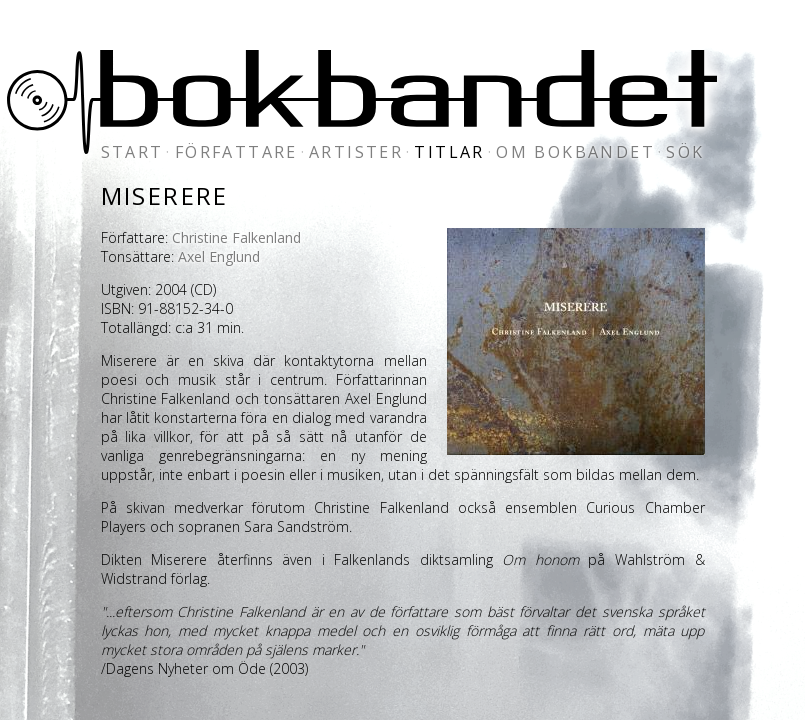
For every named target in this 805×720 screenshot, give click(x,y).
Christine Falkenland (236, 237)
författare (236, 152)
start (132, 152)
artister (356, 152)
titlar (449, 152)
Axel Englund (219, 256)
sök (685, 152)
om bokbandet (575, 152)
